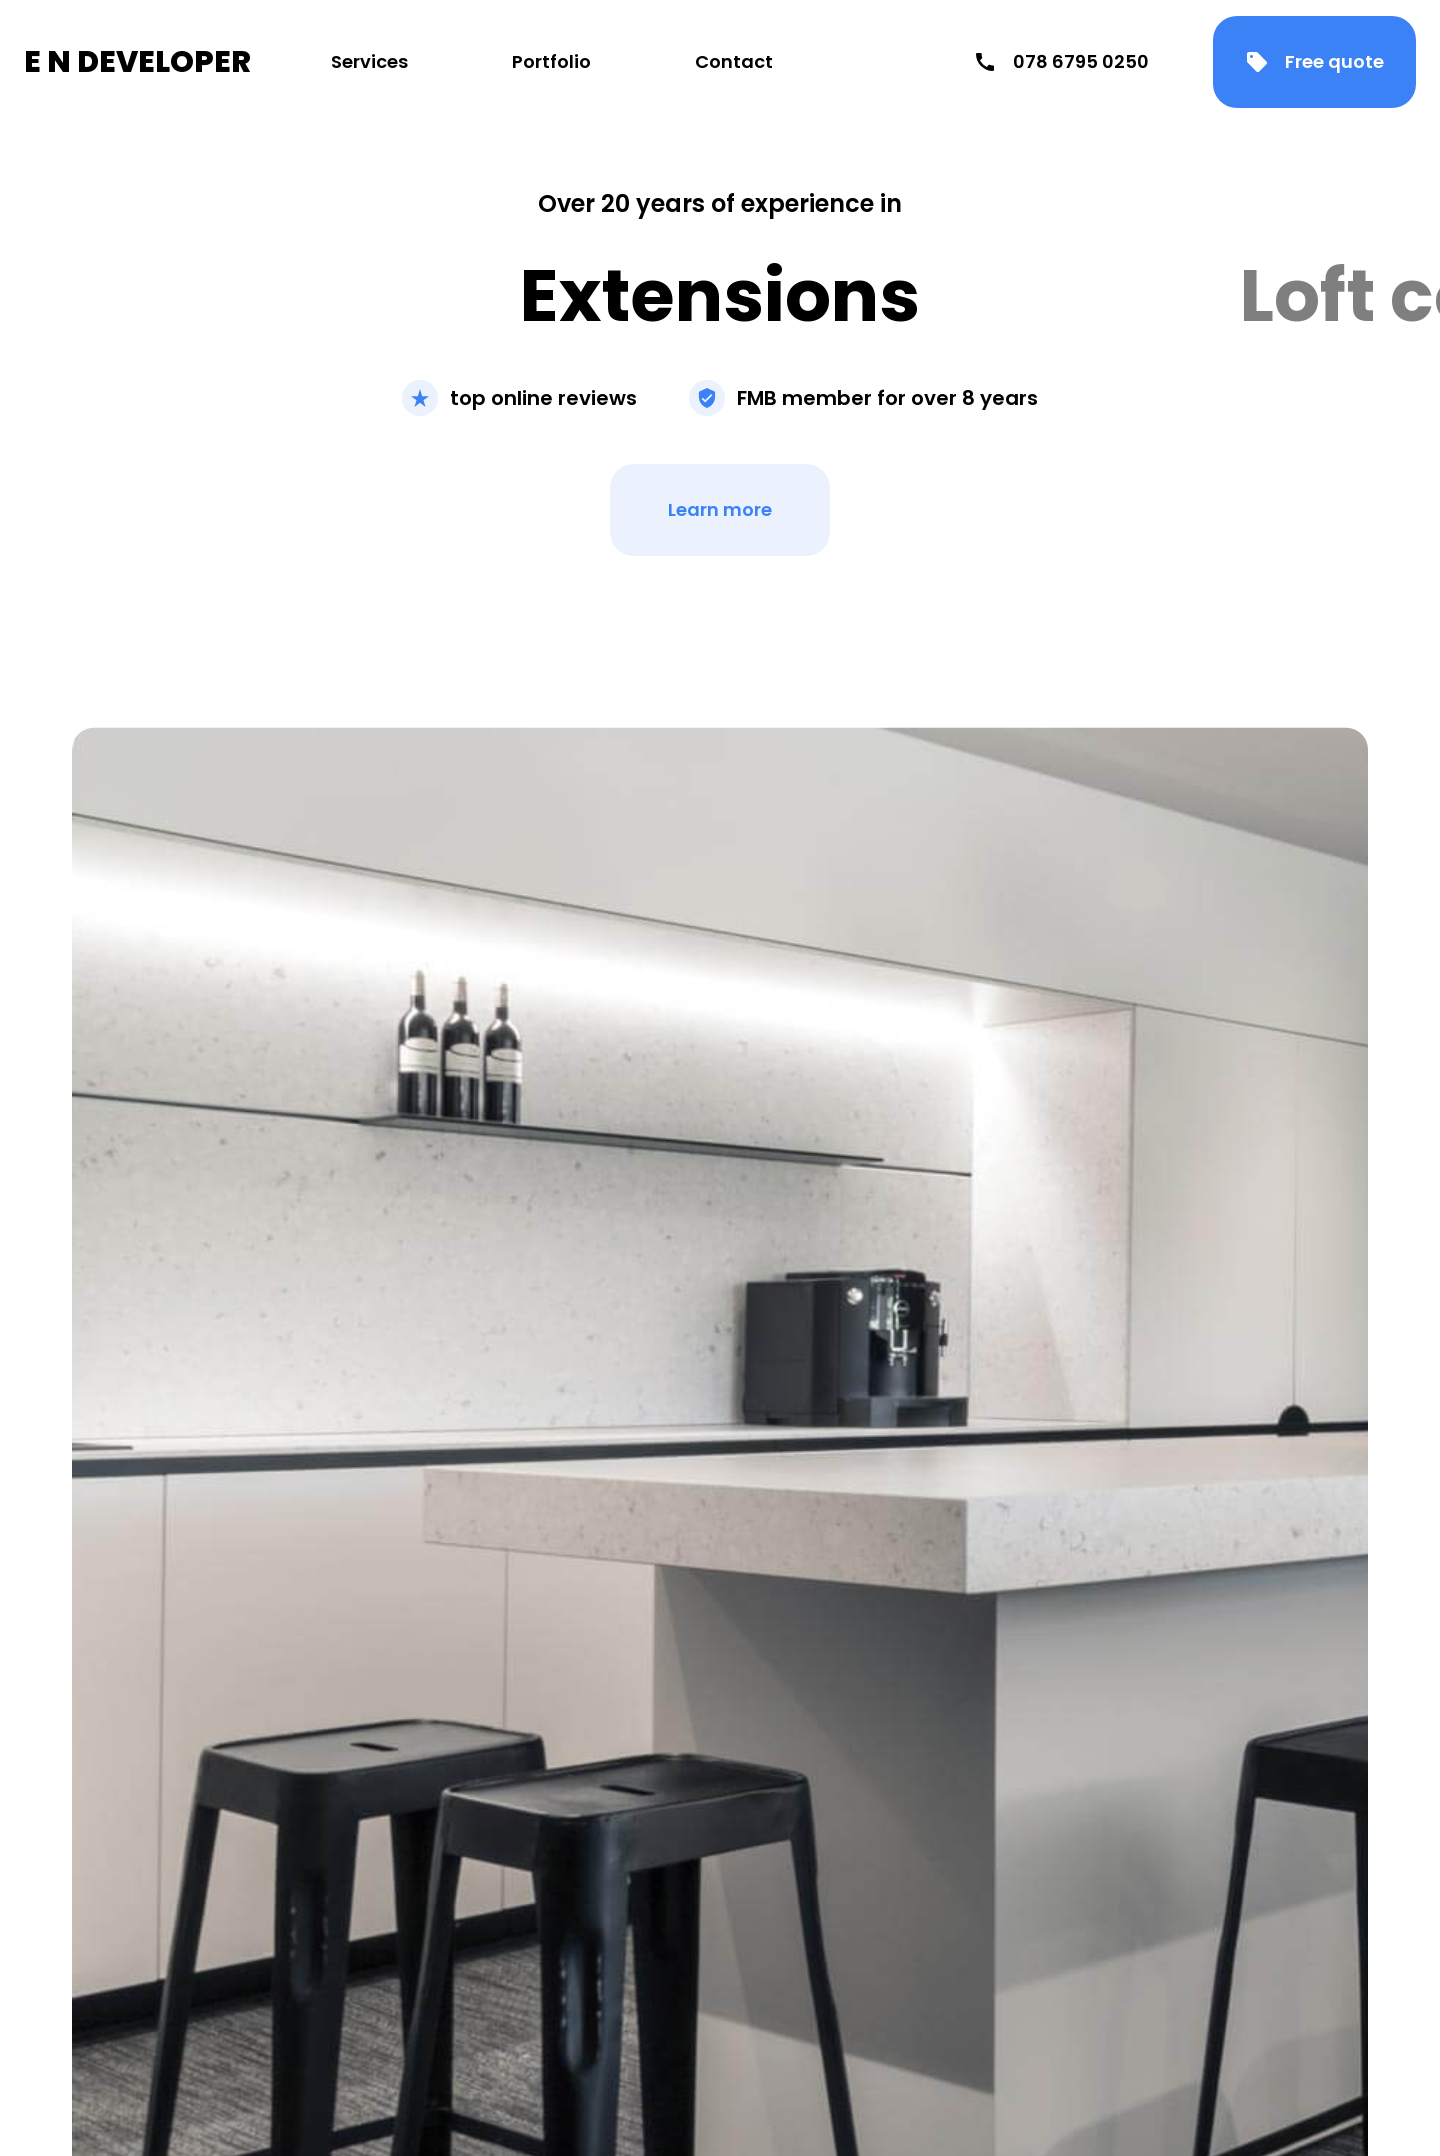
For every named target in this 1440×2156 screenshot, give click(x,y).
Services (369, 61)
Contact (734, 61)
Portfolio (551, 61)
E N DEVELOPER (137, 62)
